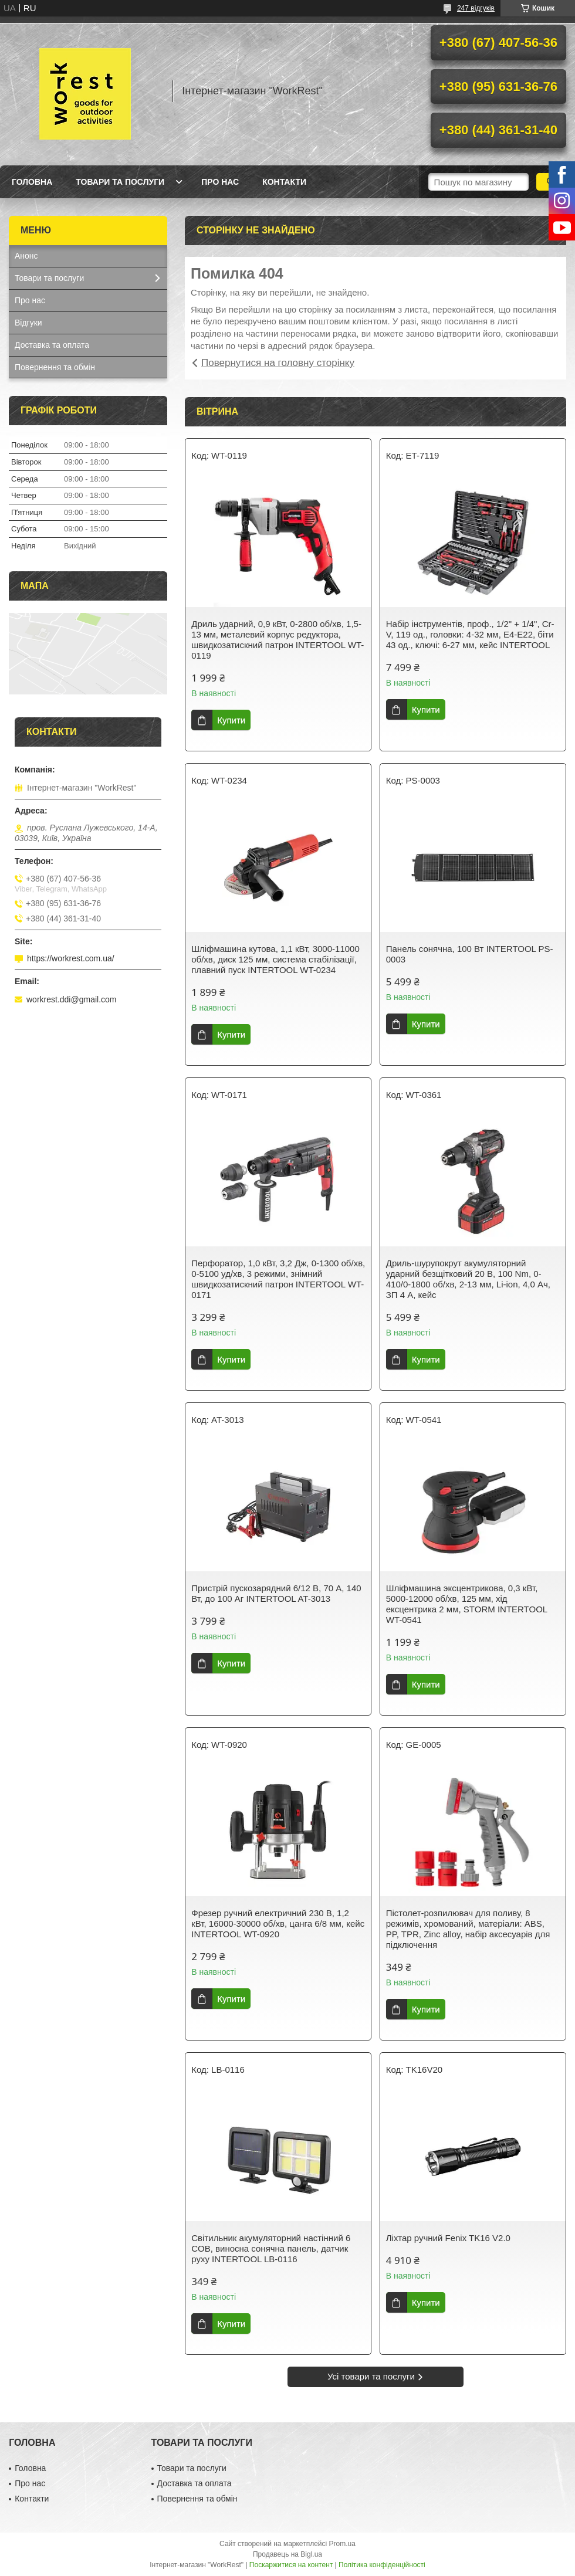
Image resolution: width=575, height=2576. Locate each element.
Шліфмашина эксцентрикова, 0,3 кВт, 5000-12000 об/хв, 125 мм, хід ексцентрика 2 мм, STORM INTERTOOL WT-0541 (466, 1604)
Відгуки (28, 322)
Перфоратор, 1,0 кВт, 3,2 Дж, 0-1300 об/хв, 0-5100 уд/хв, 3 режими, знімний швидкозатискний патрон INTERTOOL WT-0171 (278, 1279)
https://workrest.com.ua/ (70, 958)
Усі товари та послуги (371, 2376)
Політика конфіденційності (382, 2565)
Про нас (220, 182)
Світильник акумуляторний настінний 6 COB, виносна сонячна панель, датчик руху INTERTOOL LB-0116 (270, 2248)
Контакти (284, 182)
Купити (231, 720)
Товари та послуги (120, 182)
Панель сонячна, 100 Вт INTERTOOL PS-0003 (469, 954)
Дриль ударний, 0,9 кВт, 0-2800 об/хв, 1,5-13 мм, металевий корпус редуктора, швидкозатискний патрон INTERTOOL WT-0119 (277, 639)
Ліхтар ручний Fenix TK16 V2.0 (448, 2238)
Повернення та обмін (55, 367)
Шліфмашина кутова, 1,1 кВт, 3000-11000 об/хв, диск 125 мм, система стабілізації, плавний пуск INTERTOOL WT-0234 (275, 959)
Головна (32, 182)
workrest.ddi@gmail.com (71, 999)
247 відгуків (476, 8)
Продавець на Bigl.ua (287, 2554)
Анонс (26, 255)
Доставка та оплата (52, 345)
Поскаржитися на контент (291, 2565)
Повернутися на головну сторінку (277, 362)
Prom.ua (342, 2544)
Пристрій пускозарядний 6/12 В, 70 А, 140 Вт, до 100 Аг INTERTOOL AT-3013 (276, 1593)
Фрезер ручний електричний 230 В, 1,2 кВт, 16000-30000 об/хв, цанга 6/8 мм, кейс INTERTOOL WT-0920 (277, 1923)
